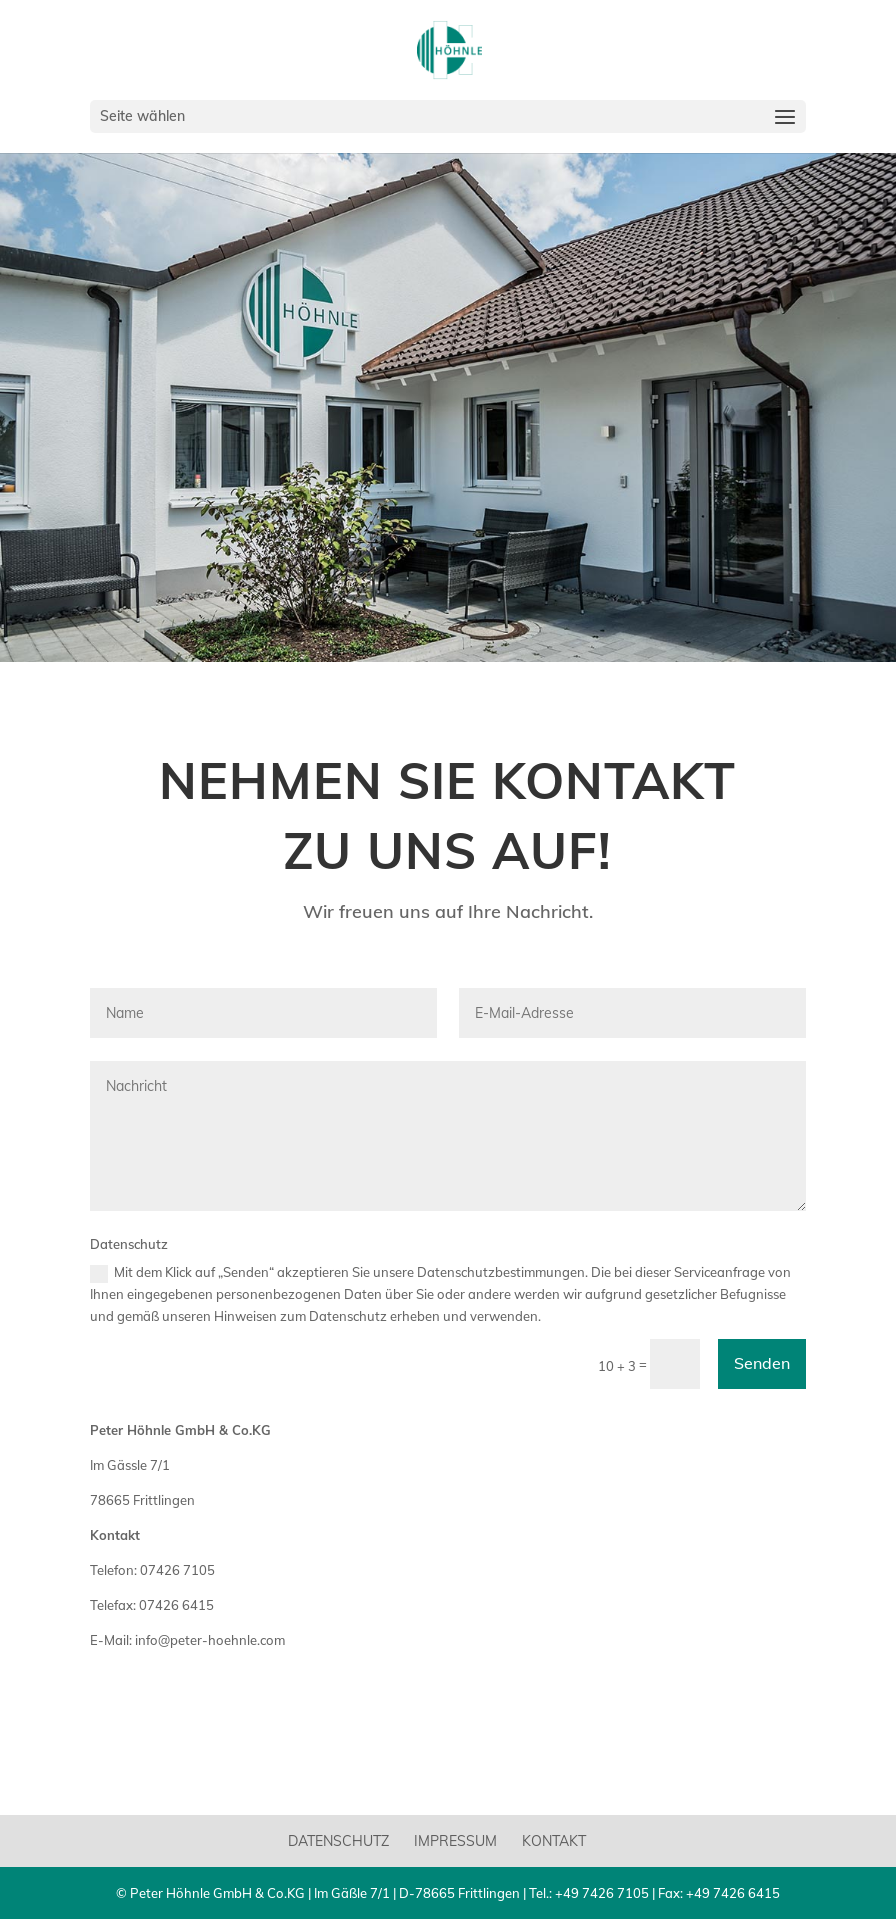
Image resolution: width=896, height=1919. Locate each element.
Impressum (455, 1841)
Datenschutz (338, 1841)
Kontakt (554, 1841)
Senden (762, 1363)
